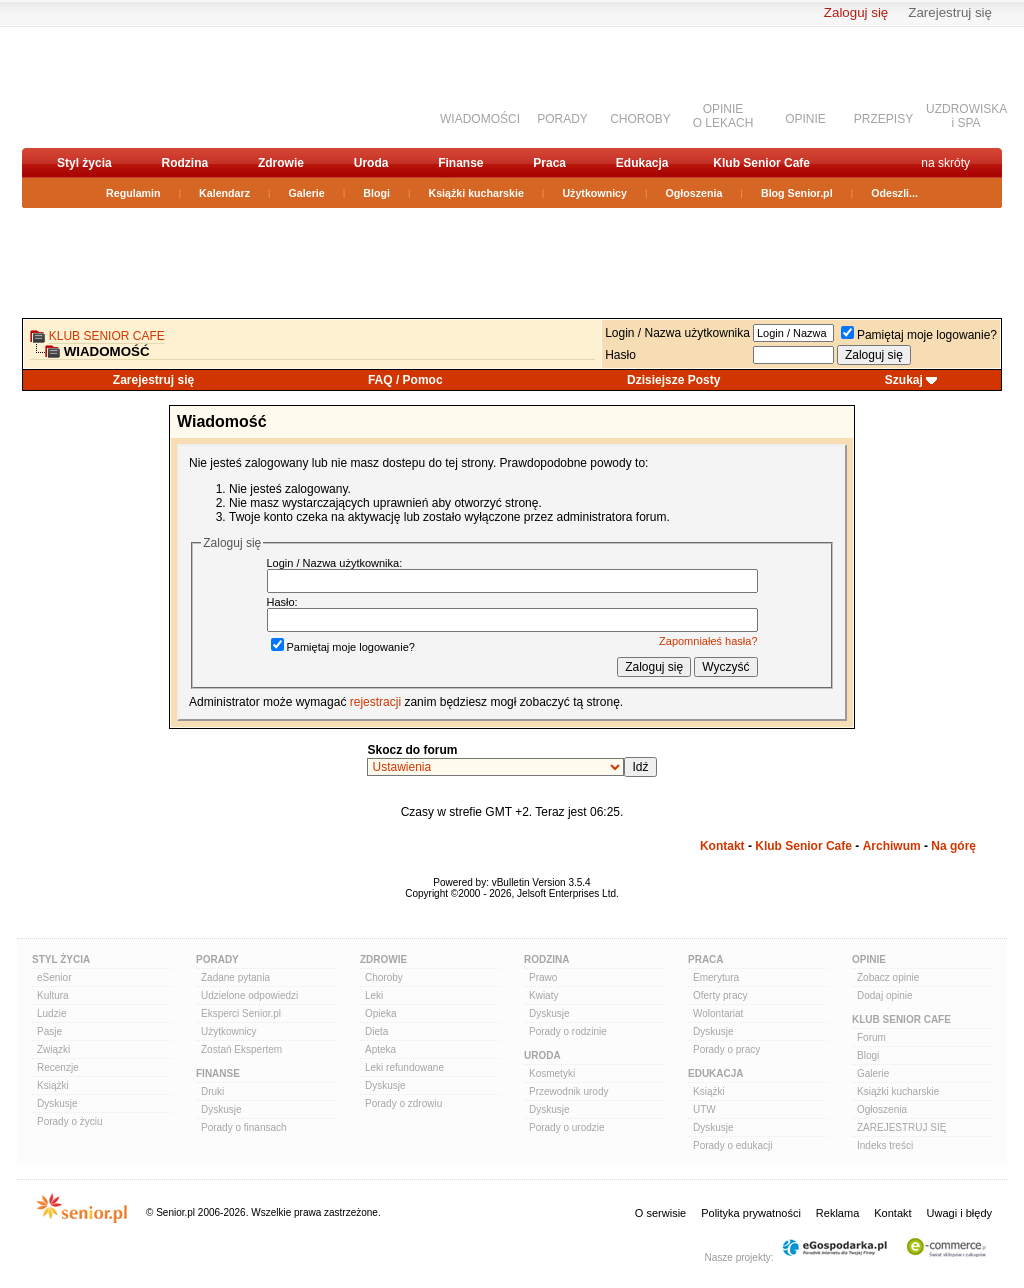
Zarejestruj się (950, 12)
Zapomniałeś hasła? (708, 641)
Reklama (837, 1213)
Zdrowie (281, 163)
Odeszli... (894, 193)
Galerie (307, 193)
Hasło (620, 355)
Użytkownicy (594, 193)
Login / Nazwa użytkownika (677, 333)
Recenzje (58, 1067)
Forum (871, 1037)
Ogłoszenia (694, 193)
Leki (374, 995)
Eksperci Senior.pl (241, 1013)
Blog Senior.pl (797, 193)
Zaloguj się (856, 12)
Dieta (376, 1031)
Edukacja (642, 163)
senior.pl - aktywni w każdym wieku (127, 86)
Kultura (53, 995)
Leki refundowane (404, 1067)
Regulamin (133, 193)
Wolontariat (718, 1013)
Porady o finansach (244, 1127)
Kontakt (722, 846)
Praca (549, 163)
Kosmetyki (552, 1073)
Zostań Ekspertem (241, 1049)
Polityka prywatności (751, 1213)
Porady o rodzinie (568, 1031)
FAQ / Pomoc (405, 380)
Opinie (869, 959)
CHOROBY (640, 119)
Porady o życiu (70, 1121)
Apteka (380, 1049)
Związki (53, 1049)
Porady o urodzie (567, 1127)
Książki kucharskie (475, 193)
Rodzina (184, 163)
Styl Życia (61, 959)
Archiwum (892, 846)
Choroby (384, 977)
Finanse (460, 163)
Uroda (371, 163)
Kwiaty (543, 995)
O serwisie (660, 1213)
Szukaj (904, 380)
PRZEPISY (883, 119)
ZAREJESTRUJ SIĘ (901, 1127)
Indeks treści (885, 1145)
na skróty (945, 163)
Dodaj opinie (885, 995)
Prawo (543, 977)
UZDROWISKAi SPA (966, 116)
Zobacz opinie (888, 977)
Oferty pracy (720, 995)
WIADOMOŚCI (480, 119)
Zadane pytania (235, 977)
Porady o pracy (726, 1049)
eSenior (54, 977)
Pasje (49, 1031)
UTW (704, 1109)
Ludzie (51, 1013)
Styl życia (84, 163)
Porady (217, 959)
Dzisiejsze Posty (673, 380)
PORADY (562, 119)
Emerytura (716, 977)
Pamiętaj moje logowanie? (919, 335)
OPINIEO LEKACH (723, 116)
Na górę (953, 846)
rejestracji (375, 702)
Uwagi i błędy (959, 1213)
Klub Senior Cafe (761, 163)
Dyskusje (57, 1103)
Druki (212, 1091)
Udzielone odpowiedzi (249, 995)
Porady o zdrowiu (403, 1103)
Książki (53, 1085)
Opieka (381, 1013)
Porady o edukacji (733, 1145)
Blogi (376, 193)
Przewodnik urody (568, 1091)
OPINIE (805, 119)
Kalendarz (224, 193)
